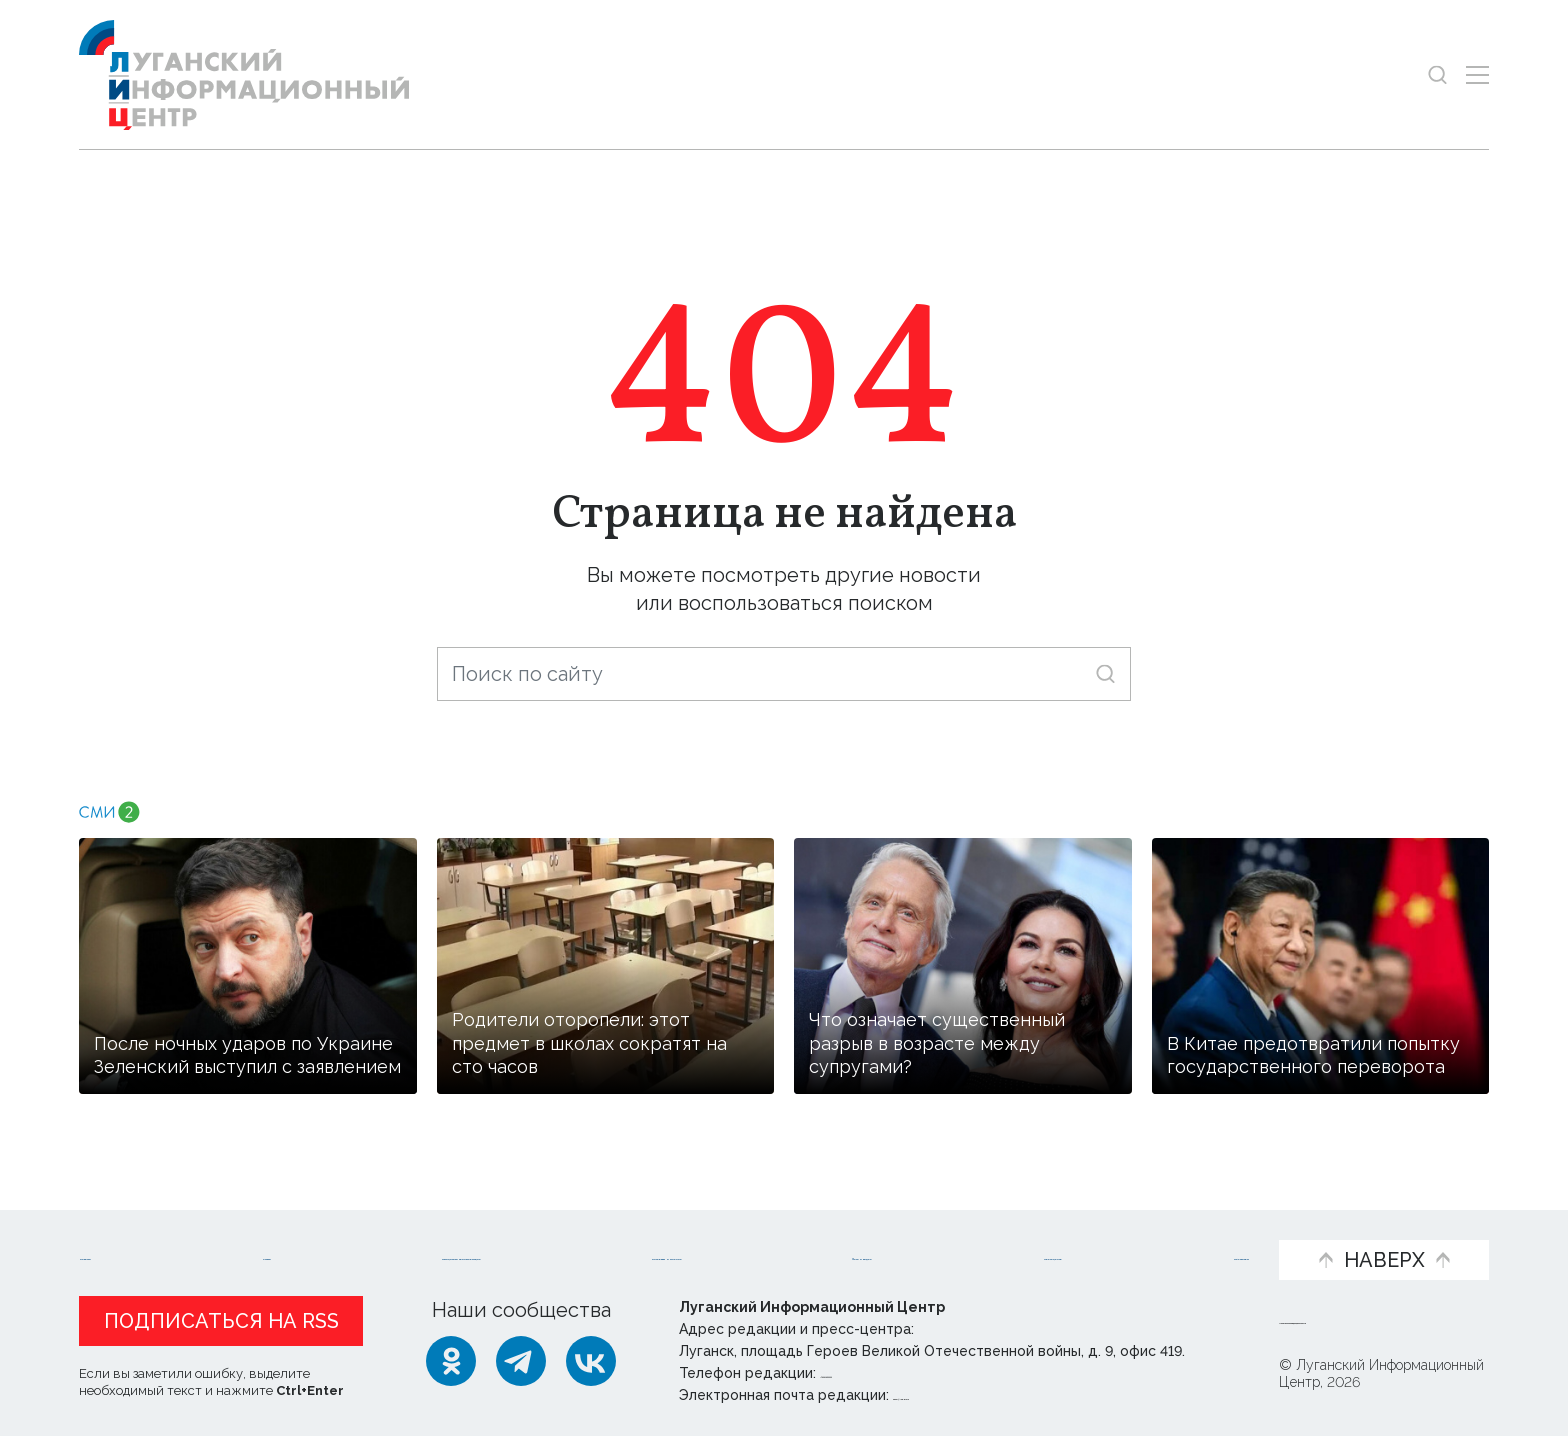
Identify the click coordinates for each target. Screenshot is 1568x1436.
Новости (122, 1227)
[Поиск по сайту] (784, 674)
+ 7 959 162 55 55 (876, 1373)
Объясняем (1191, 1227)
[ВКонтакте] (591, 1361)
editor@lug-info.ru (961, 1395)
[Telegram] (521, 1361)
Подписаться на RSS (221, 1321)
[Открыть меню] (1477, 74)
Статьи (229, 1227)
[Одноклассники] (451, 1361)
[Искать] (1105, 673)
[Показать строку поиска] (1437, 74)
